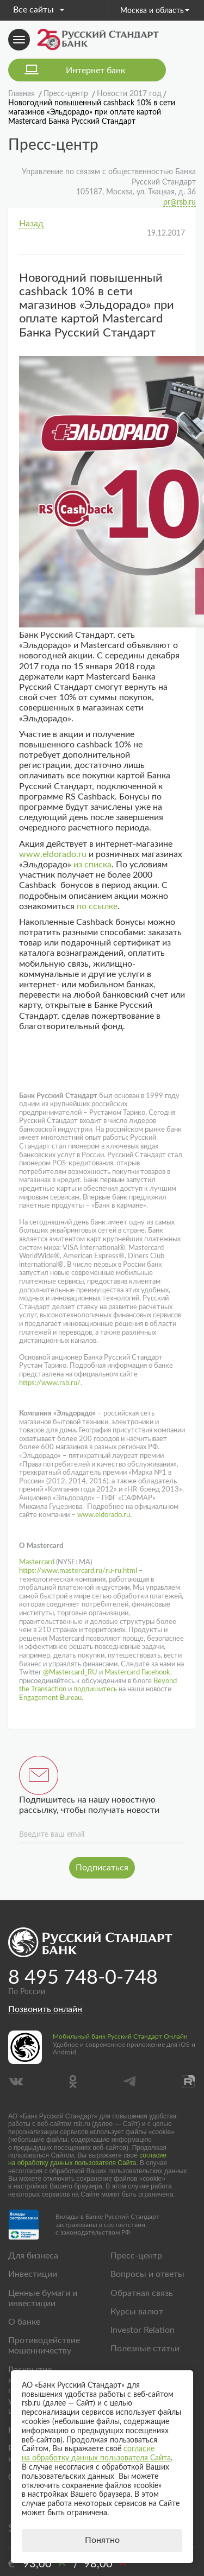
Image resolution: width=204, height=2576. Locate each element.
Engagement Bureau (50, 1698)
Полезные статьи (145, 2348)
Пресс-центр (136, 2255)
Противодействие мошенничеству (44, 2345)
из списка (92, 864)
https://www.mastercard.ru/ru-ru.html (78, 1571)
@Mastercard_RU (69, 1672)
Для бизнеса (33, 2255)
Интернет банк (95, 70)
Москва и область (154, 11)
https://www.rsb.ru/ (50, 1383)
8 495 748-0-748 (83, 1978)
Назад (31, 223)
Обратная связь (141, 2293)
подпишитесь (94, 1689)
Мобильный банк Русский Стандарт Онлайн (120, 2036)
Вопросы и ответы (147, 2274)
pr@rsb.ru (179, 202)
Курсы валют (136, 2311)
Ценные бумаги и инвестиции (42, 2298)
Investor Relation (142, 2330)
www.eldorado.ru (52, 854)
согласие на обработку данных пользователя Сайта (87, 2159)
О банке (24, 2322)
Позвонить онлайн (45, 2009)
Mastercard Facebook (136, 1672)
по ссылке (97, 906)
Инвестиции (32, 2274)
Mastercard (36, 1562)
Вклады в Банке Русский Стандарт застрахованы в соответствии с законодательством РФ (107, 2224)
